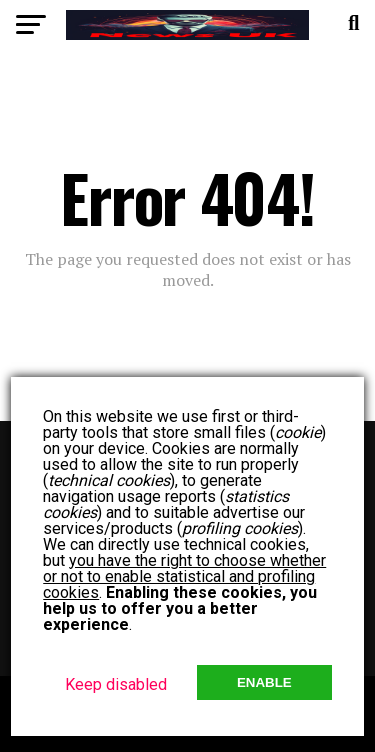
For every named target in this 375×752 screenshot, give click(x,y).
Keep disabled (116, 684)
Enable (264, 682)
